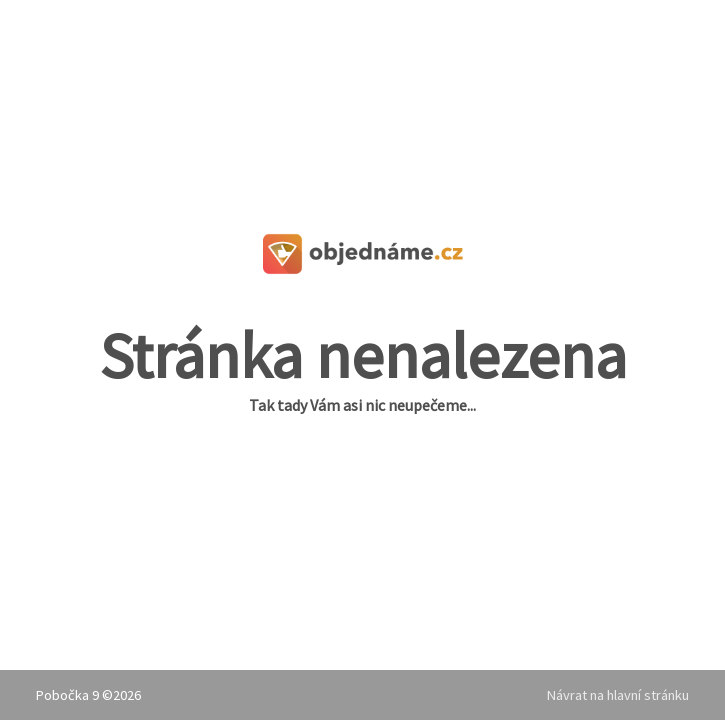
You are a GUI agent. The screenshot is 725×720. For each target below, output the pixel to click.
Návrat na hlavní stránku (618, 695)
